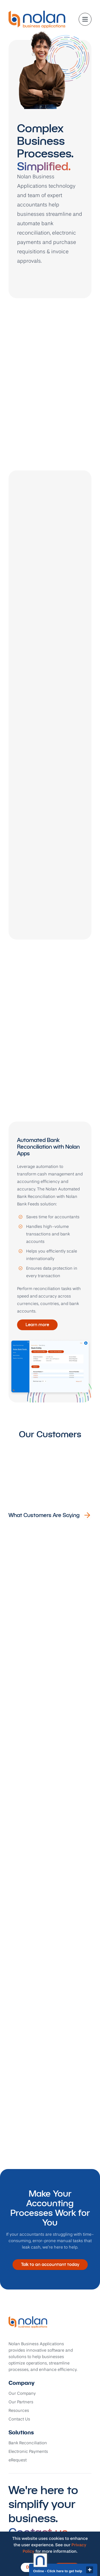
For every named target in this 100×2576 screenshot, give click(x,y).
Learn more (37, 1324)
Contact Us (19, 2419)
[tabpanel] (50, 1262)
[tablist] (50, 1091)
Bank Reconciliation (28, 2443)
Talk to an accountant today (50, 2264)
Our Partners (21, 2402)
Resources (19, 2411)
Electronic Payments (28, 2452)
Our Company (22, 2394)
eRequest (18, 2460)
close (89, 2569)
